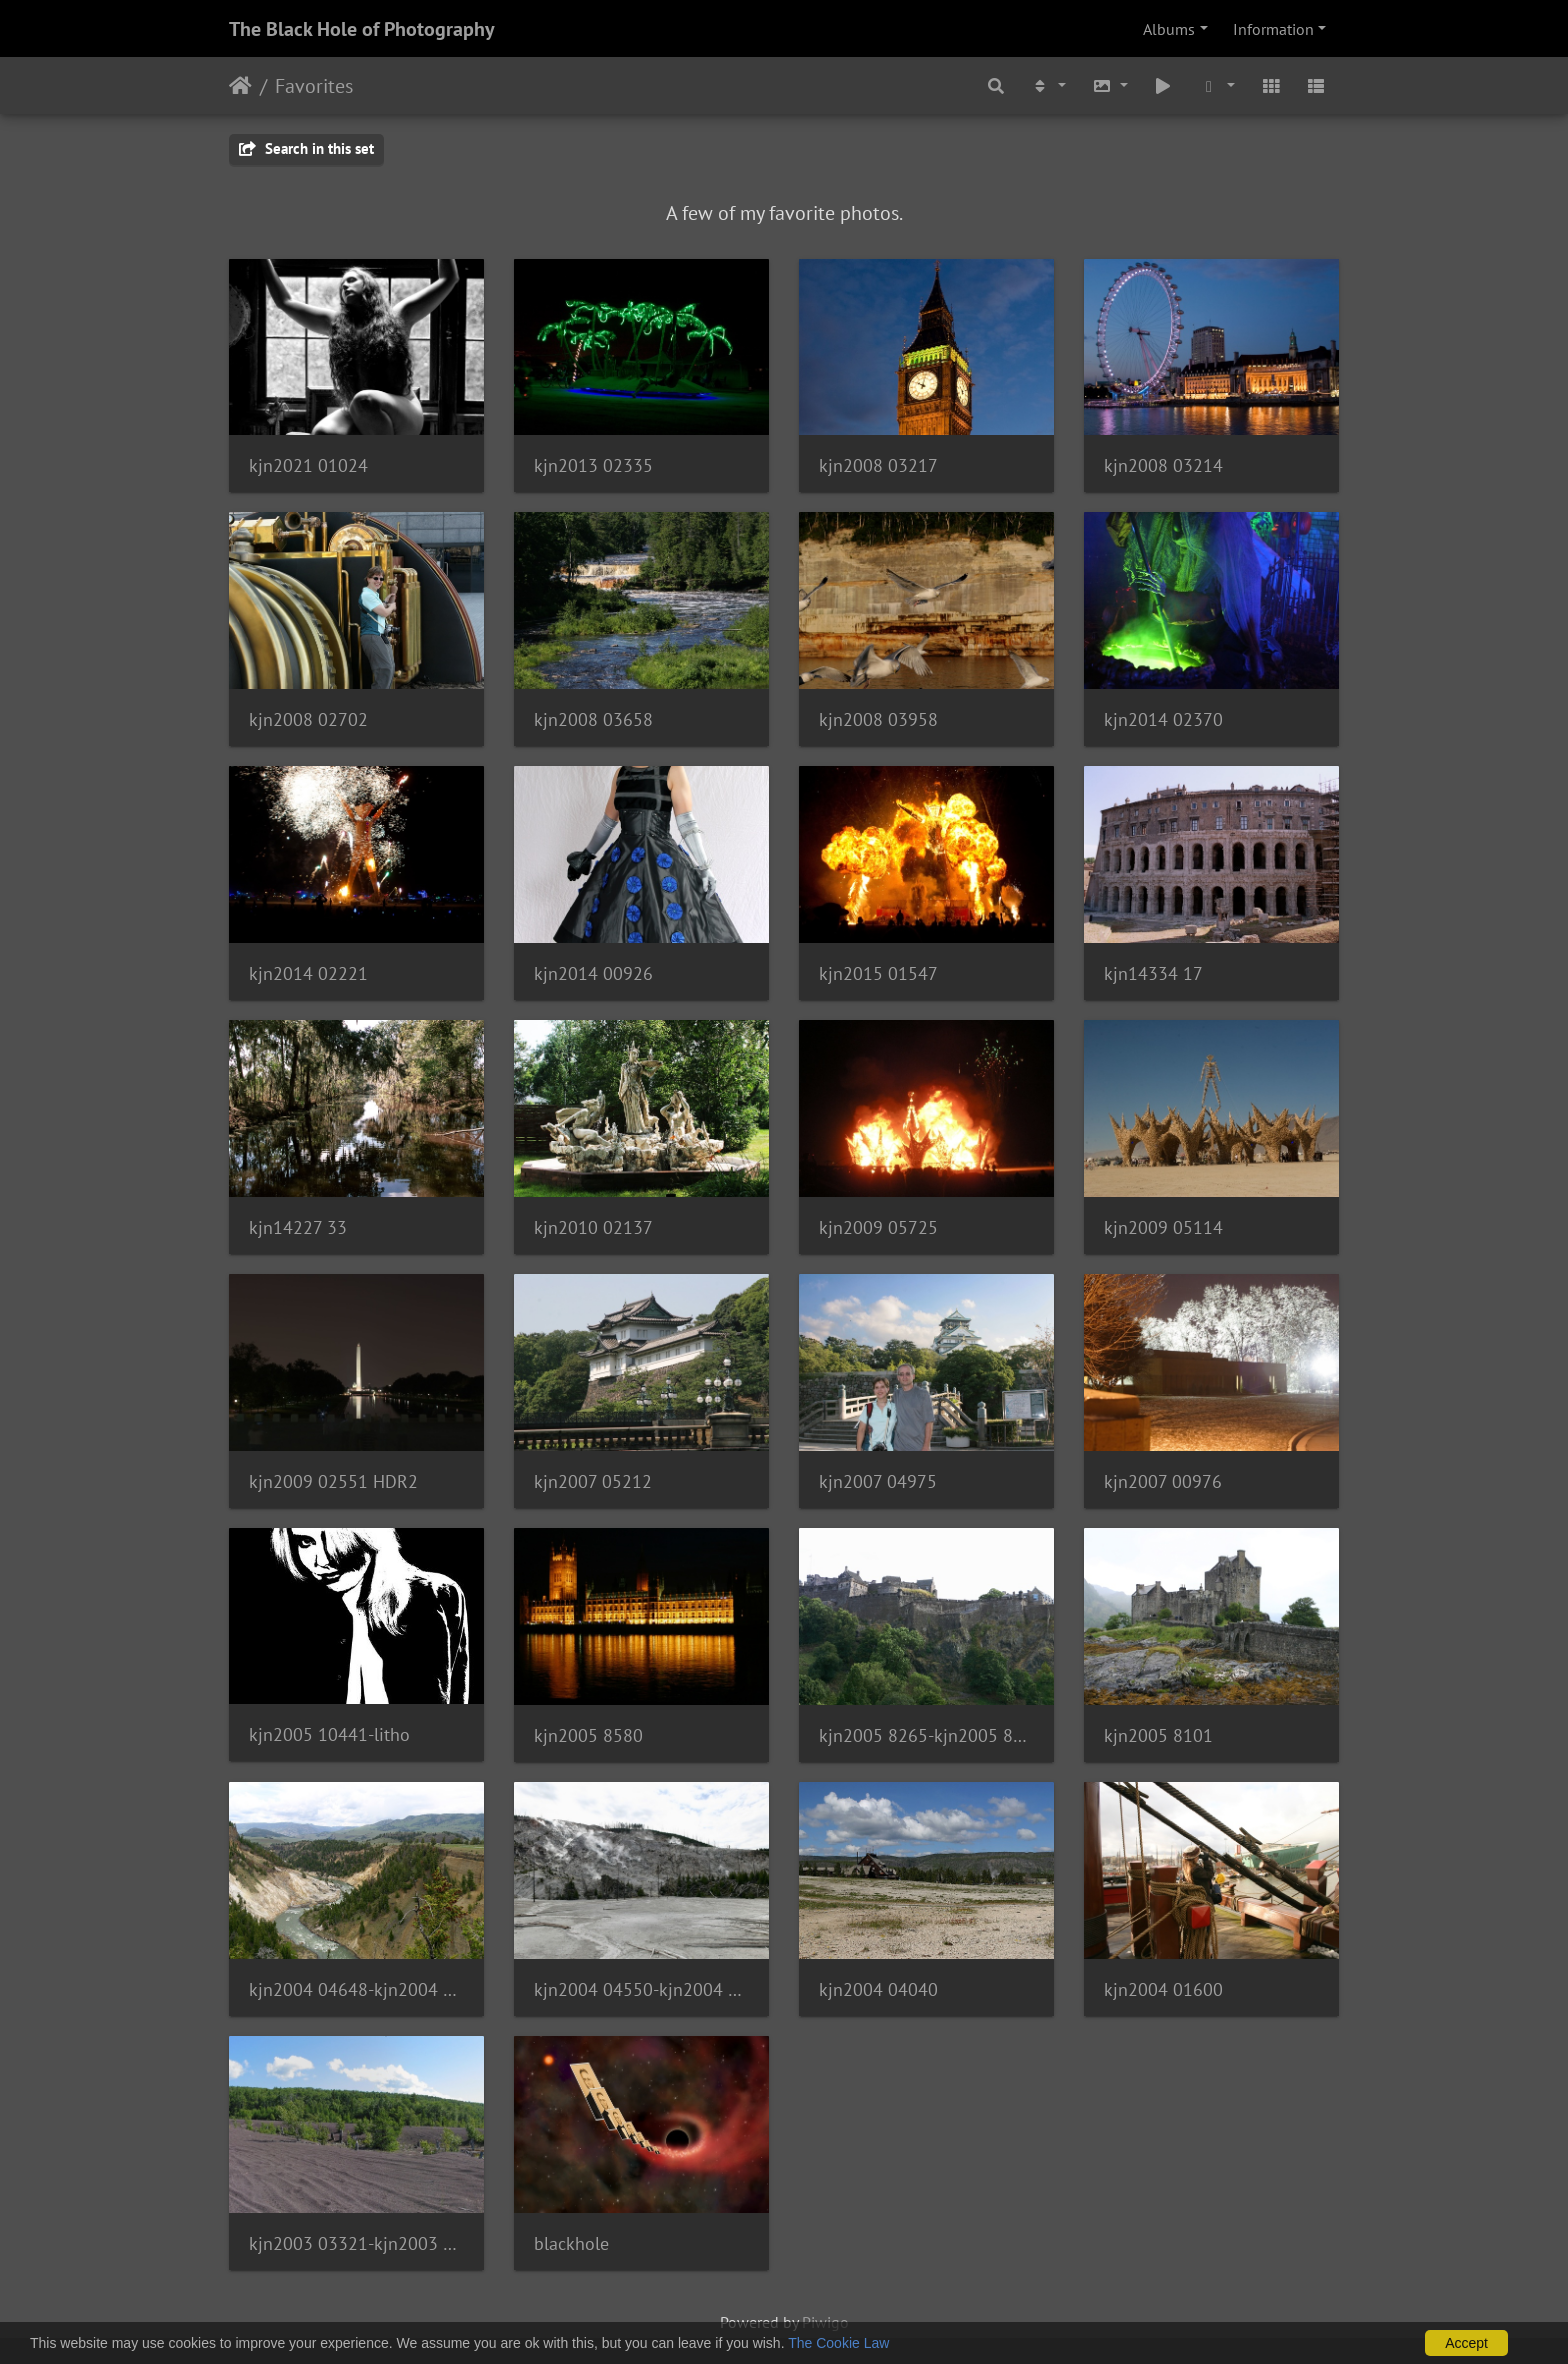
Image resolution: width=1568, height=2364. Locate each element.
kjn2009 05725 (878, 1227)
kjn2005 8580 (588, 1735)
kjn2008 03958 (878, 719)
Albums (1169, 29)
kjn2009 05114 (1163, 1227)
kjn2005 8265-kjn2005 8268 (926, 1735)
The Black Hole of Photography (362, 29)
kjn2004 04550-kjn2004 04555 (641, 1989)
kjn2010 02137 (593, 1227)
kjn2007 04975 (878, 1481)
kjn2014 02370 (1163, 719)
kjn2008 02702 (308, 719)
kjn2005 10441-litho (329, 1734)
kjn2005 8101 (1158, 1735)
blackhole (571, 2243)
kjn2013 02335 (593, 465)
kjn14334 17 (1153, 973)
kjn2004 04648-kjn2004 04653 (356, 1989)
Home (240, 86)
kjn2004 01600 (1163, 1989)
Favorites (314, 86)
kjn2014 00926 (593, 973)
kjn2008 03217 (878, 465)
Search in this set (306, 148)
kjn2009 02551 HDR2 (333, 1481)
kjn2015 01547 (878, 973)
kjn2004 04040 (878, 1989)
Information (1273, 29)
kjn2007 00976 (1163, 1481)
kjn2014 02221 (308, 973)
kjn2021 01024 (308, 465)
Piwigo (825, 2322)
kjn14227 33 (298, 1227)
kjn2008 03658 (593, 719)
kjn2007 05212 (593, 1481)
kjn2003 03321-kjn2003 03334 (356, 2243)
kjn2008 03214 (1163, 465)
